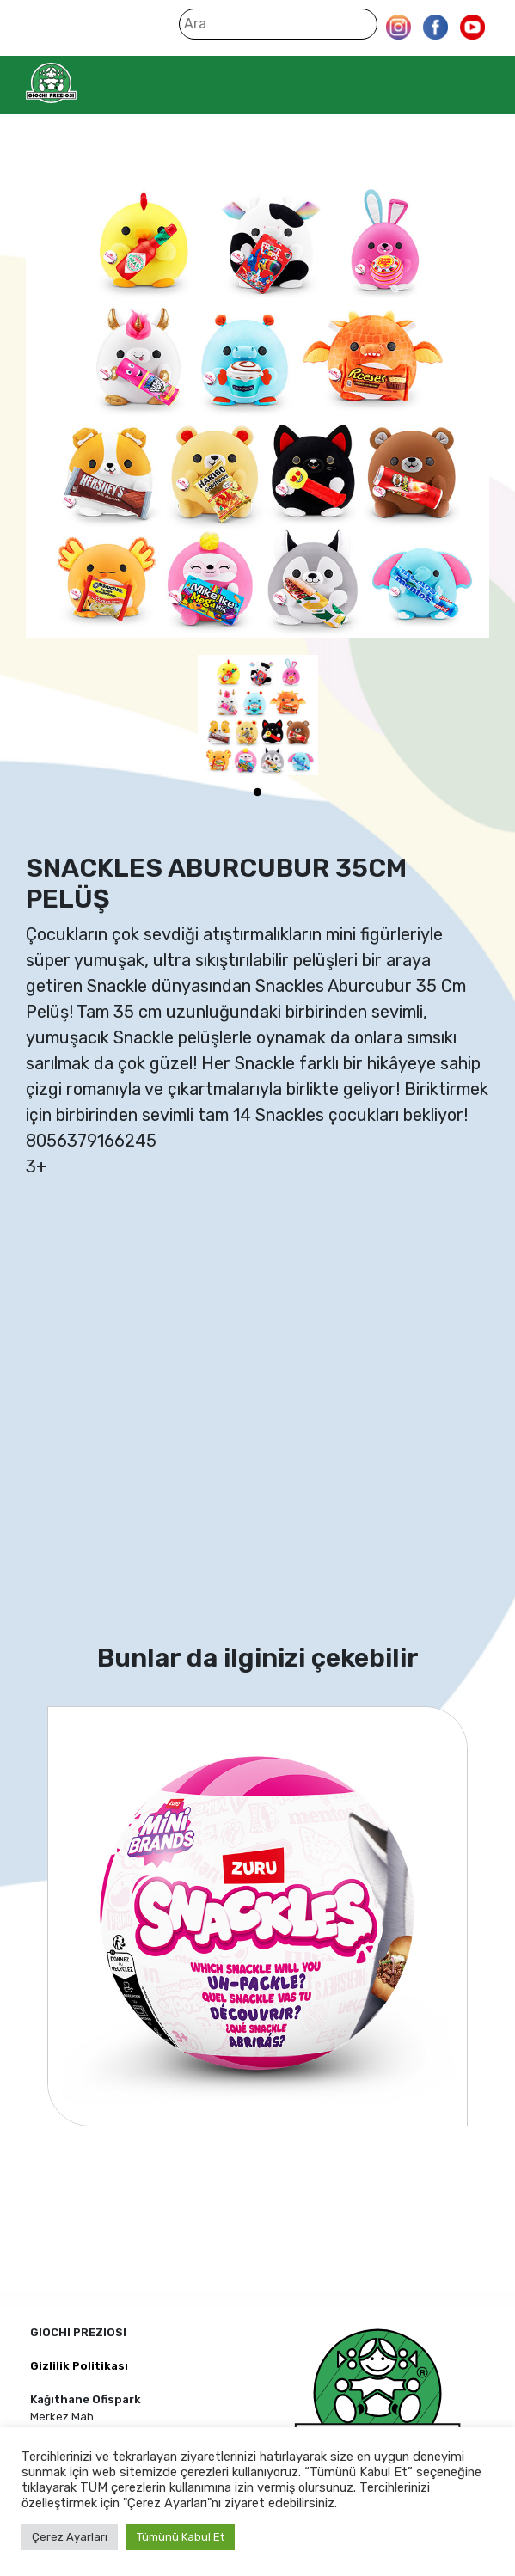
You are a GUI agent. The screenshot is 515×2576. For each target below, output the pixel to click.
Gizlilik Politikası (79, 2365)
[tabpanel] (258, 715)
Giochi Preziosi (85, 83)
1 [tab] (258, 792)
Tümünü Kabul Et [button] (180, 2536)
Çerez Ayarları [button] (69, 2536)
